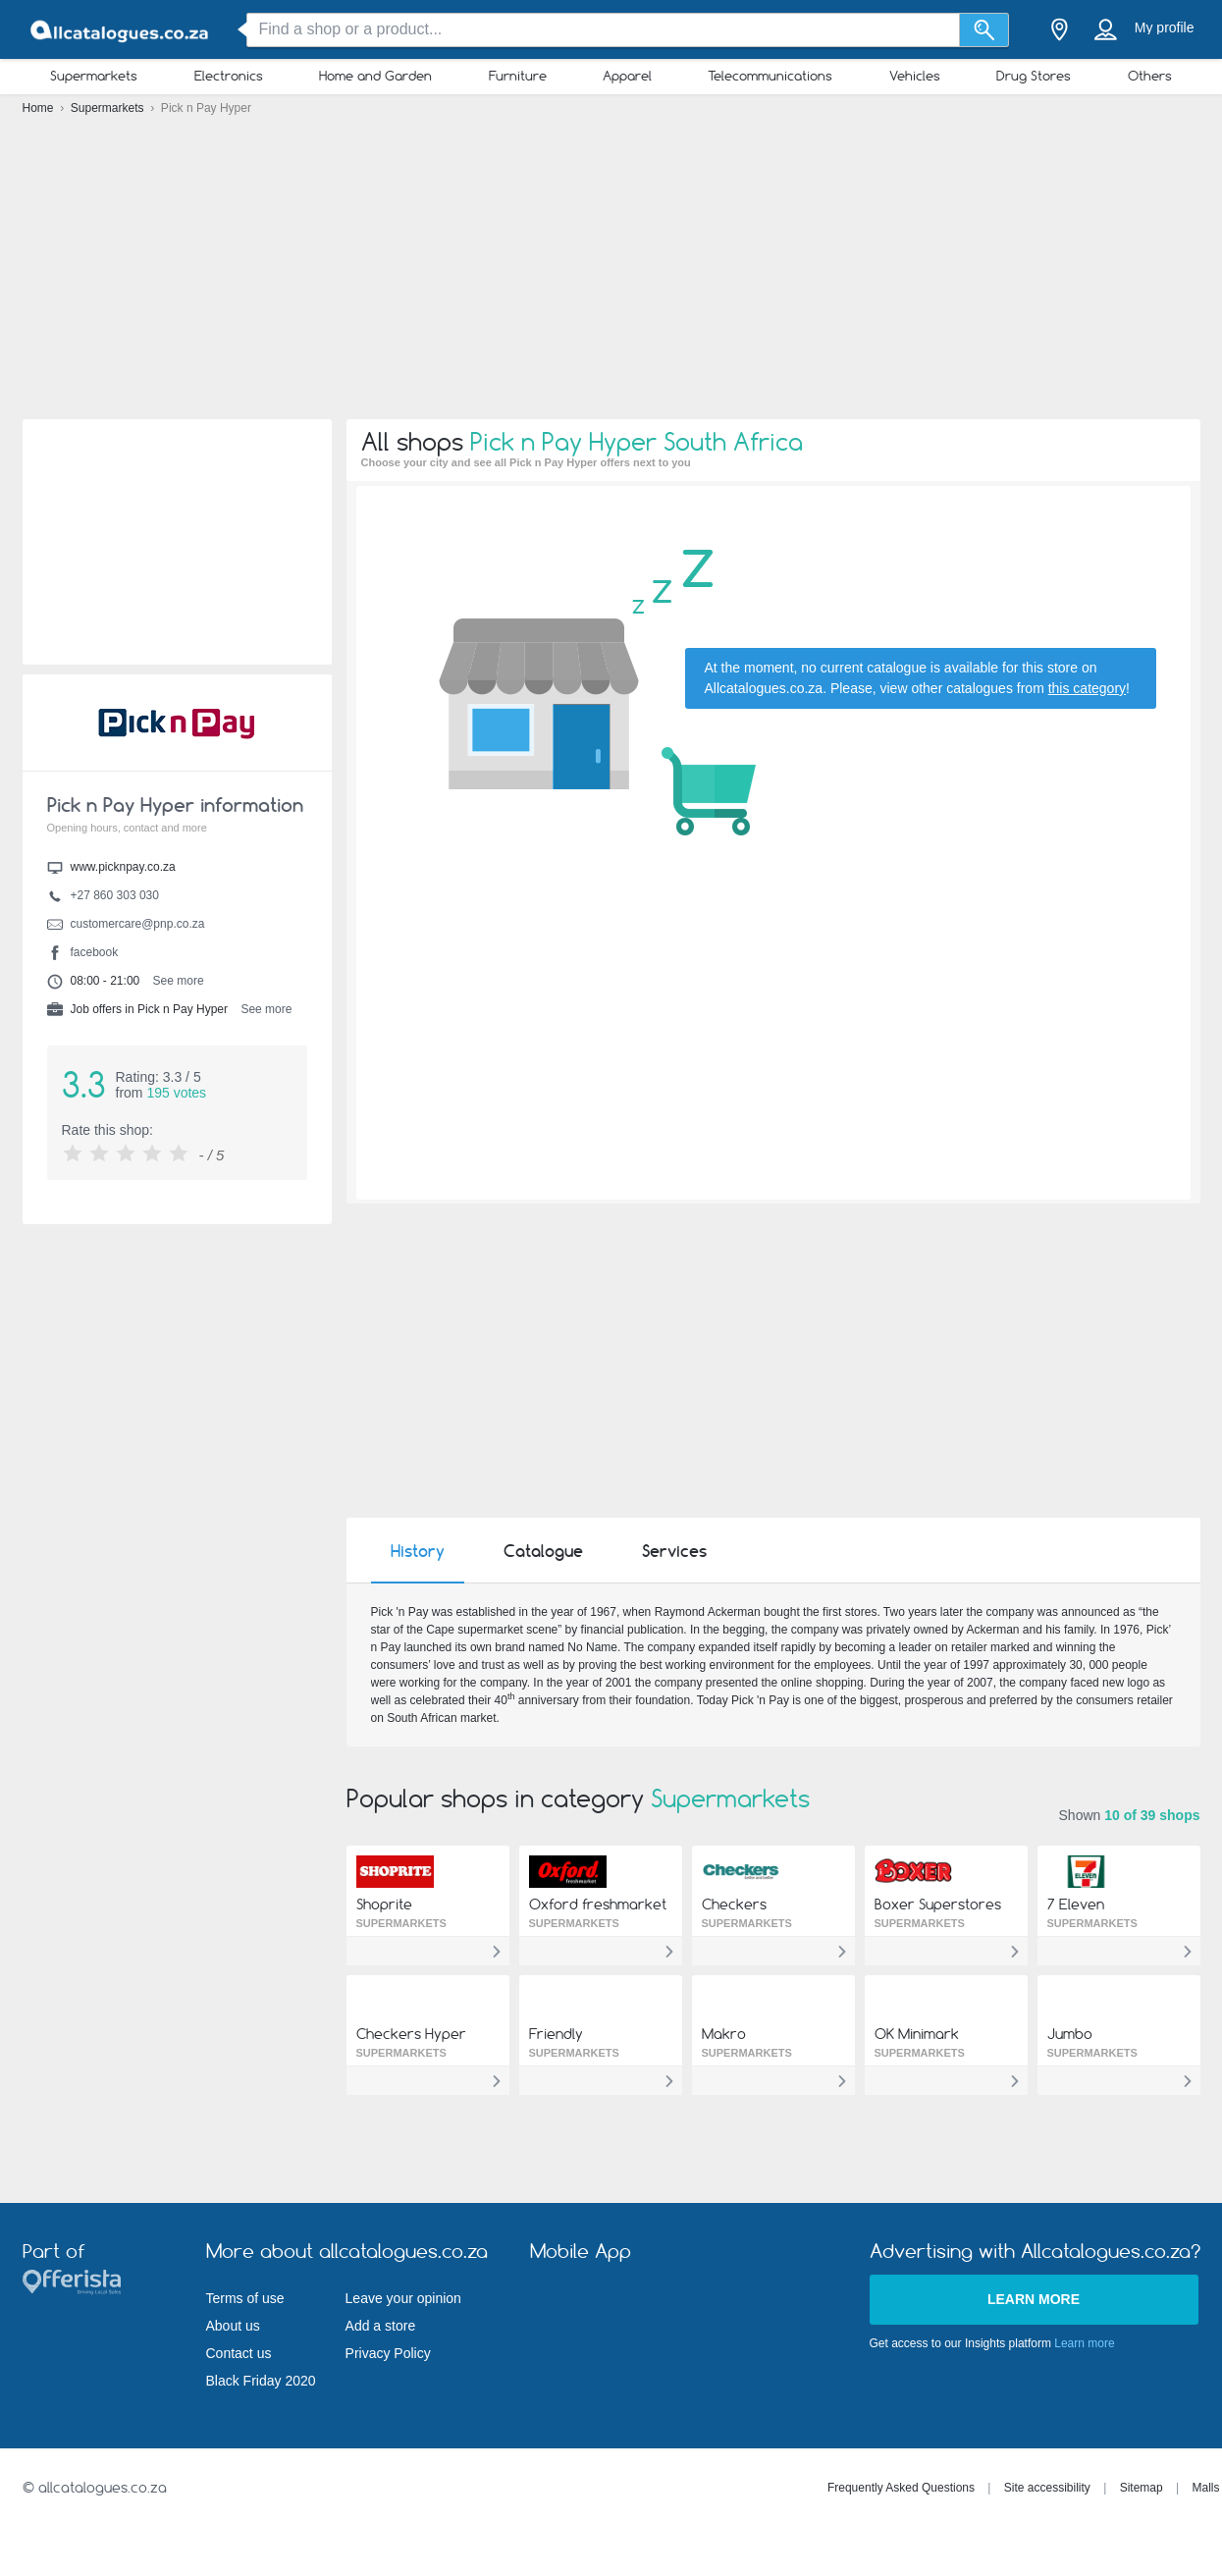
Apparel (627, 75)
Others (1150, 75)
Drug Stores (1033, 75)
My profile (1165, 27)
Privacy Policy (388, 2353)
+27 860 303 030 (115, 895)
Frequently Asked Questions (901, 2488)
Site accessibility (1047, 2488)
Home (40, 108)
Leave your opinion (403, 2298)
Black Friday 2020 (261, 2380)
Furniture (518, 75)
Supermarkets (93, 75)
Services (674, 1551)
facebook (95, 952)
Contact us (239, 2353)
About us (233, 2326)
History (418, 1551)
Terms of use (245, 2298)
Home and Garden (375, 75)
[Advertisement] (611, 274)
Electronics (228, 75)
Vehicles (914, 75)
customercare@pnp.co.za (138, 924)
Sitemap (1141, 2488)
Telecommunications (770, 75)
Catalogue (543, 1551)
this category (1087, 688)
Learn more (1033, 2299)
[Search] (984, 30)
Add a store (380, 2326)
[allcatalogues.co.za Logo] (121, 30)
